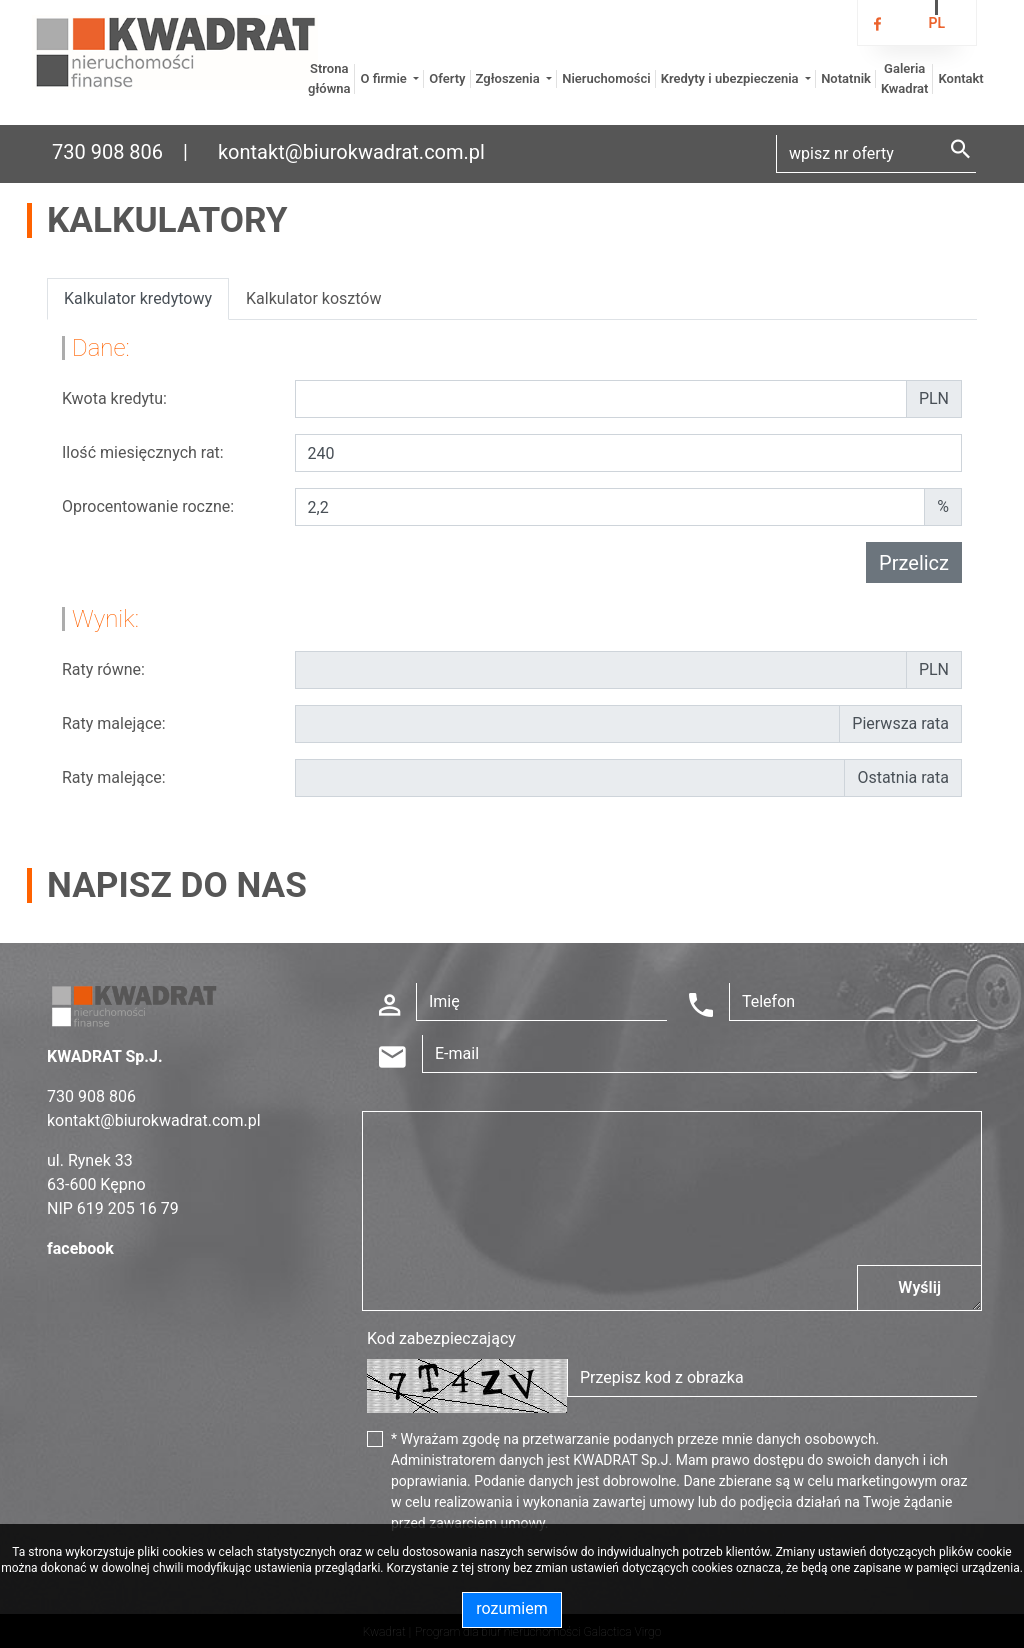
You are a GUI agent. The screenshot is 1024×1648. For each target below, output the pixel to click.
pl (936, 23)
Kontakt (960, 78)
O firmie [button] (385, 78)
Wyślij (919, 1287)
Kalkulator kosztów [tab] (313, 298)
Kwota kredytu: (114, 398)
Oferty (447, 78)
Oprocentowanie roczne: (148, 506)
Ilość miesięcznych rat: (143, 452)
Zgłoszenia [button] (509, 78)
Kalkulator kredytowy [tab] (138, 298)
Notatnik (846, 78)
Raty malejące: (114, 723)
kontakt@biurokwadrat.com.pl (351, 152)
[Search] (876, 154)
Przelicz (914, 563)
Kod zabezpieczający (441, 1338)
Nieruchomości (606, 78)
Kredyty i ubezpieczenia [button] (731, 78)
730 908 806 (107, 152)
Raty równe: (103, 669)
